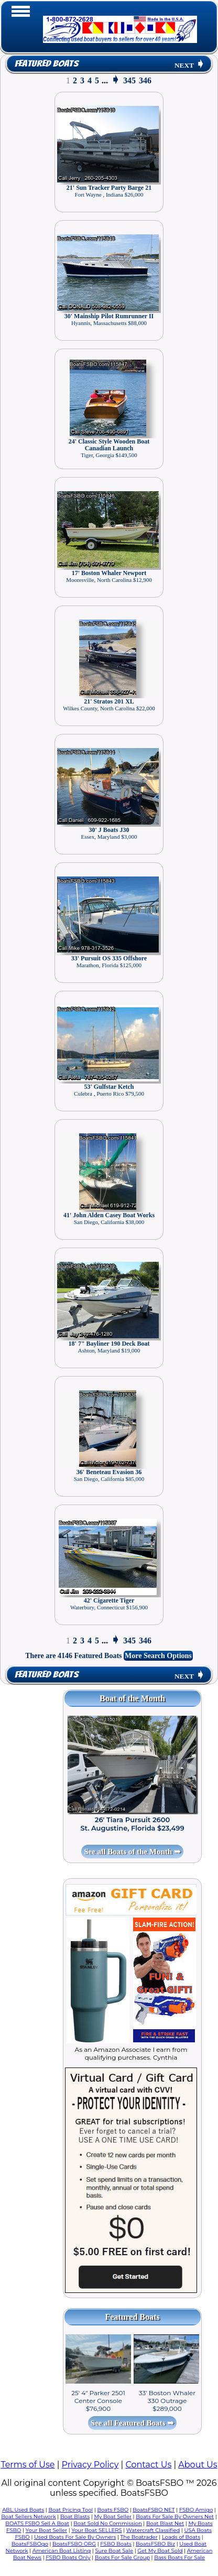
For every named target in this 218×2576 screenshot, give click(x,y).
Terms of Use (27, 2465)
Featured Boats (46, 63)
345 (129, 80)
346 (145, 80)
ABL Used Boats (23, 2509)
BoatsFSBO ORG (74, 2543)
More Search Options (158, 1656)
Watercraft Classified (153, 2530)
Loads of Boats (181, 2537)
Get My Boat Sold (159, 2550)
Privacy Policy (90, 2465)
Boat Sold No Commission (107, 2523)
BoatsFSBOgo (30, 2543)
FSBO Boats (116, 2543)
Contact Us (148, 2465)
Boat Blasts (75, 2516)
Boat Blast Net (165, 2523)
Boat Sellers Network (28, 2516)
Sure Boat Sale (114, 2550)
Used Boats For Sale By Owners (75, 2537)
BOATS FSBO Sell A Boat (37, 2523)
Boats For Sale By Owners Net (175, 2516)
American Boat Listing (61, 2550)
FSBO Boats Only (68, 2557)
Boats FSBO (112, 2509)
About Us (197, 2465)
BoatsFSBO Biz (155, 2543)
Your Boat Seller (46, 2530)
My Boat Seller (113, 2516)
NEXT (190, 65)
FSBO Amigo (196, 2509)
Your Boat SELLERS (96, 2530)
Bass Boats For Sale (179, 2557)
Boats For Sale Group (122, 2557)
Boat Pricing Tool (70, 2509)
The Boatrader (139, 2537)
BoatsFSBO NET (154, 2509)
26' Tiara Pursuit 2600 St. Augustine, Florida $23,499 (132, 1823)
